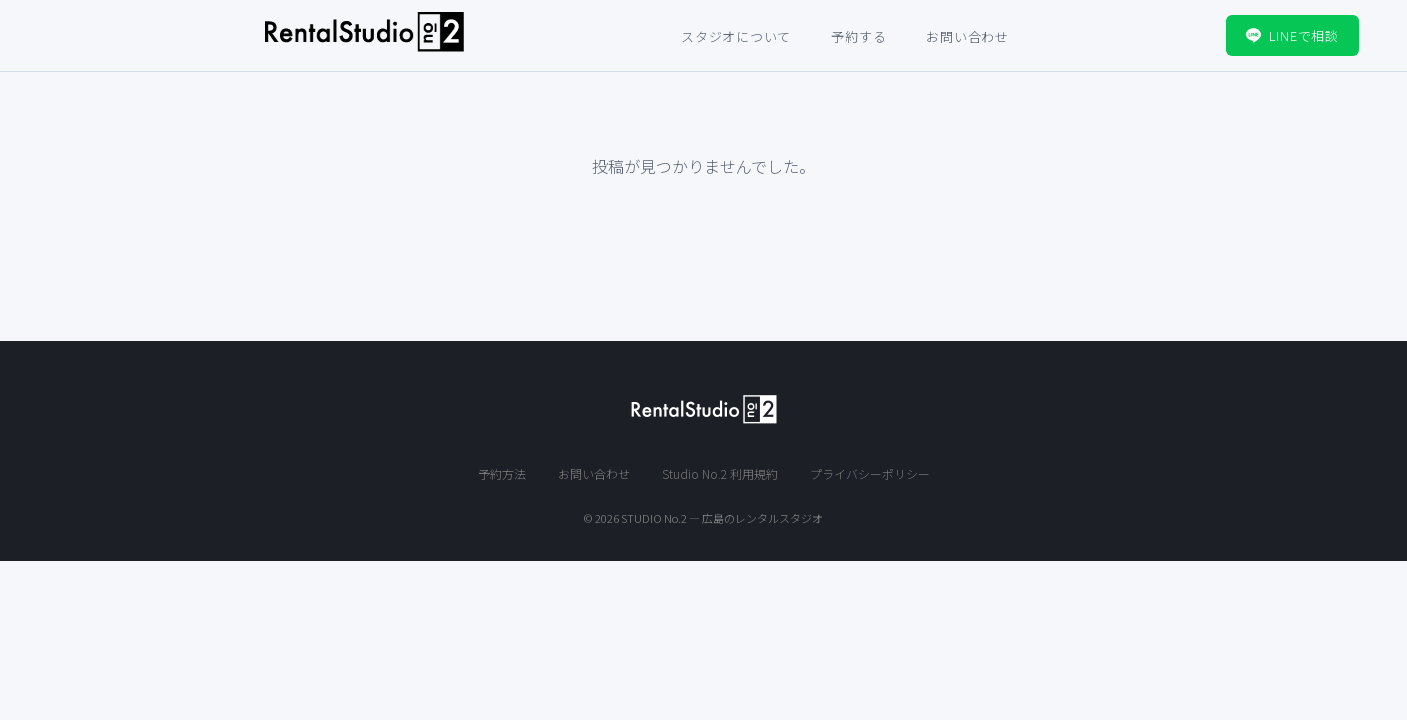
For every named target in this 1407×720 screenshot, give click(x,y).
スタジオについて (736, 36)
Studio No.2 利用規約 (720, 473)
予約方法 (502, 473)
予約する (858, 36)
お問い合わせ (967, 36)
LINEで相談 (1292, 35)
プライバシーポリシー (870, 473)
